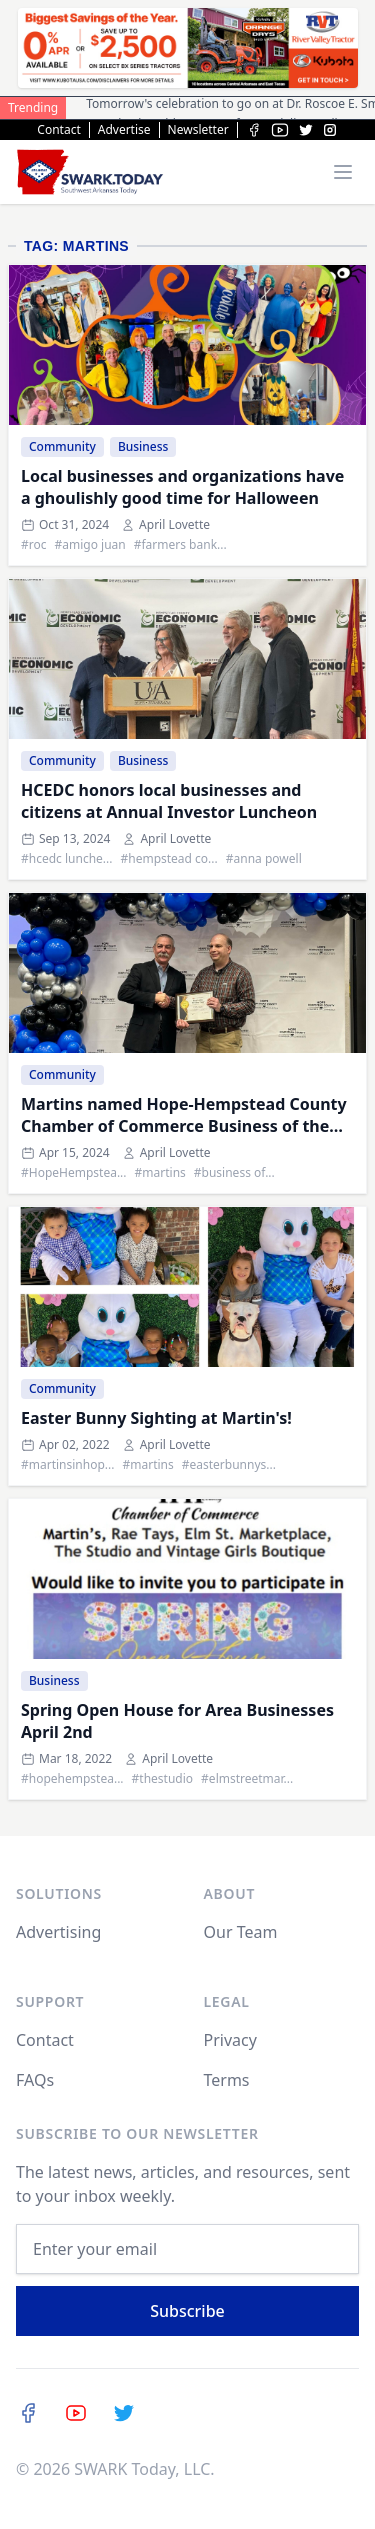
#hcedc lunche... (66, 859)
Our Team (241, 1932)
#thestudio (163, 1779)
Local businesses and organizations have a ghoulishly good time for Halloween (182, 487)
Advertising (58, 1932)
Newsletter (198, 130)
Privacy (230, 2040)
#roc (34, 545)
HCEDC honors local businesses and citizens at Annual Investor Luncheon (169, 801)
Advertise (124, 130)
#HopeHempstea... (74, 1173)
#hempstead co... (168, 859)
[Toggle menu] (343, 172)
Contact (58, 130)
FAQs (35, 2080)
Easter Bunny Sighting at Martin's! (156, 1418)
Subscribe (187, 2311)
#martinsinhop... (67, 1465)
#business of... (234, 1173)
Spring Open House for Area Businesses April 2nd (177, 1721)
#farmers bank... (180, 545)
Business (143, 446)
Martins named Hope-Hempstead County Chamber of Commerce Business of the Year (184, 1115)
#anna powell (264, 859)
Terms (227, 2080)
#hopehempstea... (72, 1779)
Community (62, 446)
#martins (160, 1173)
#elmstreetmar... (247, 1779)
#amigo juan (90, 545)
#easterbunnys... (229, 1465)
